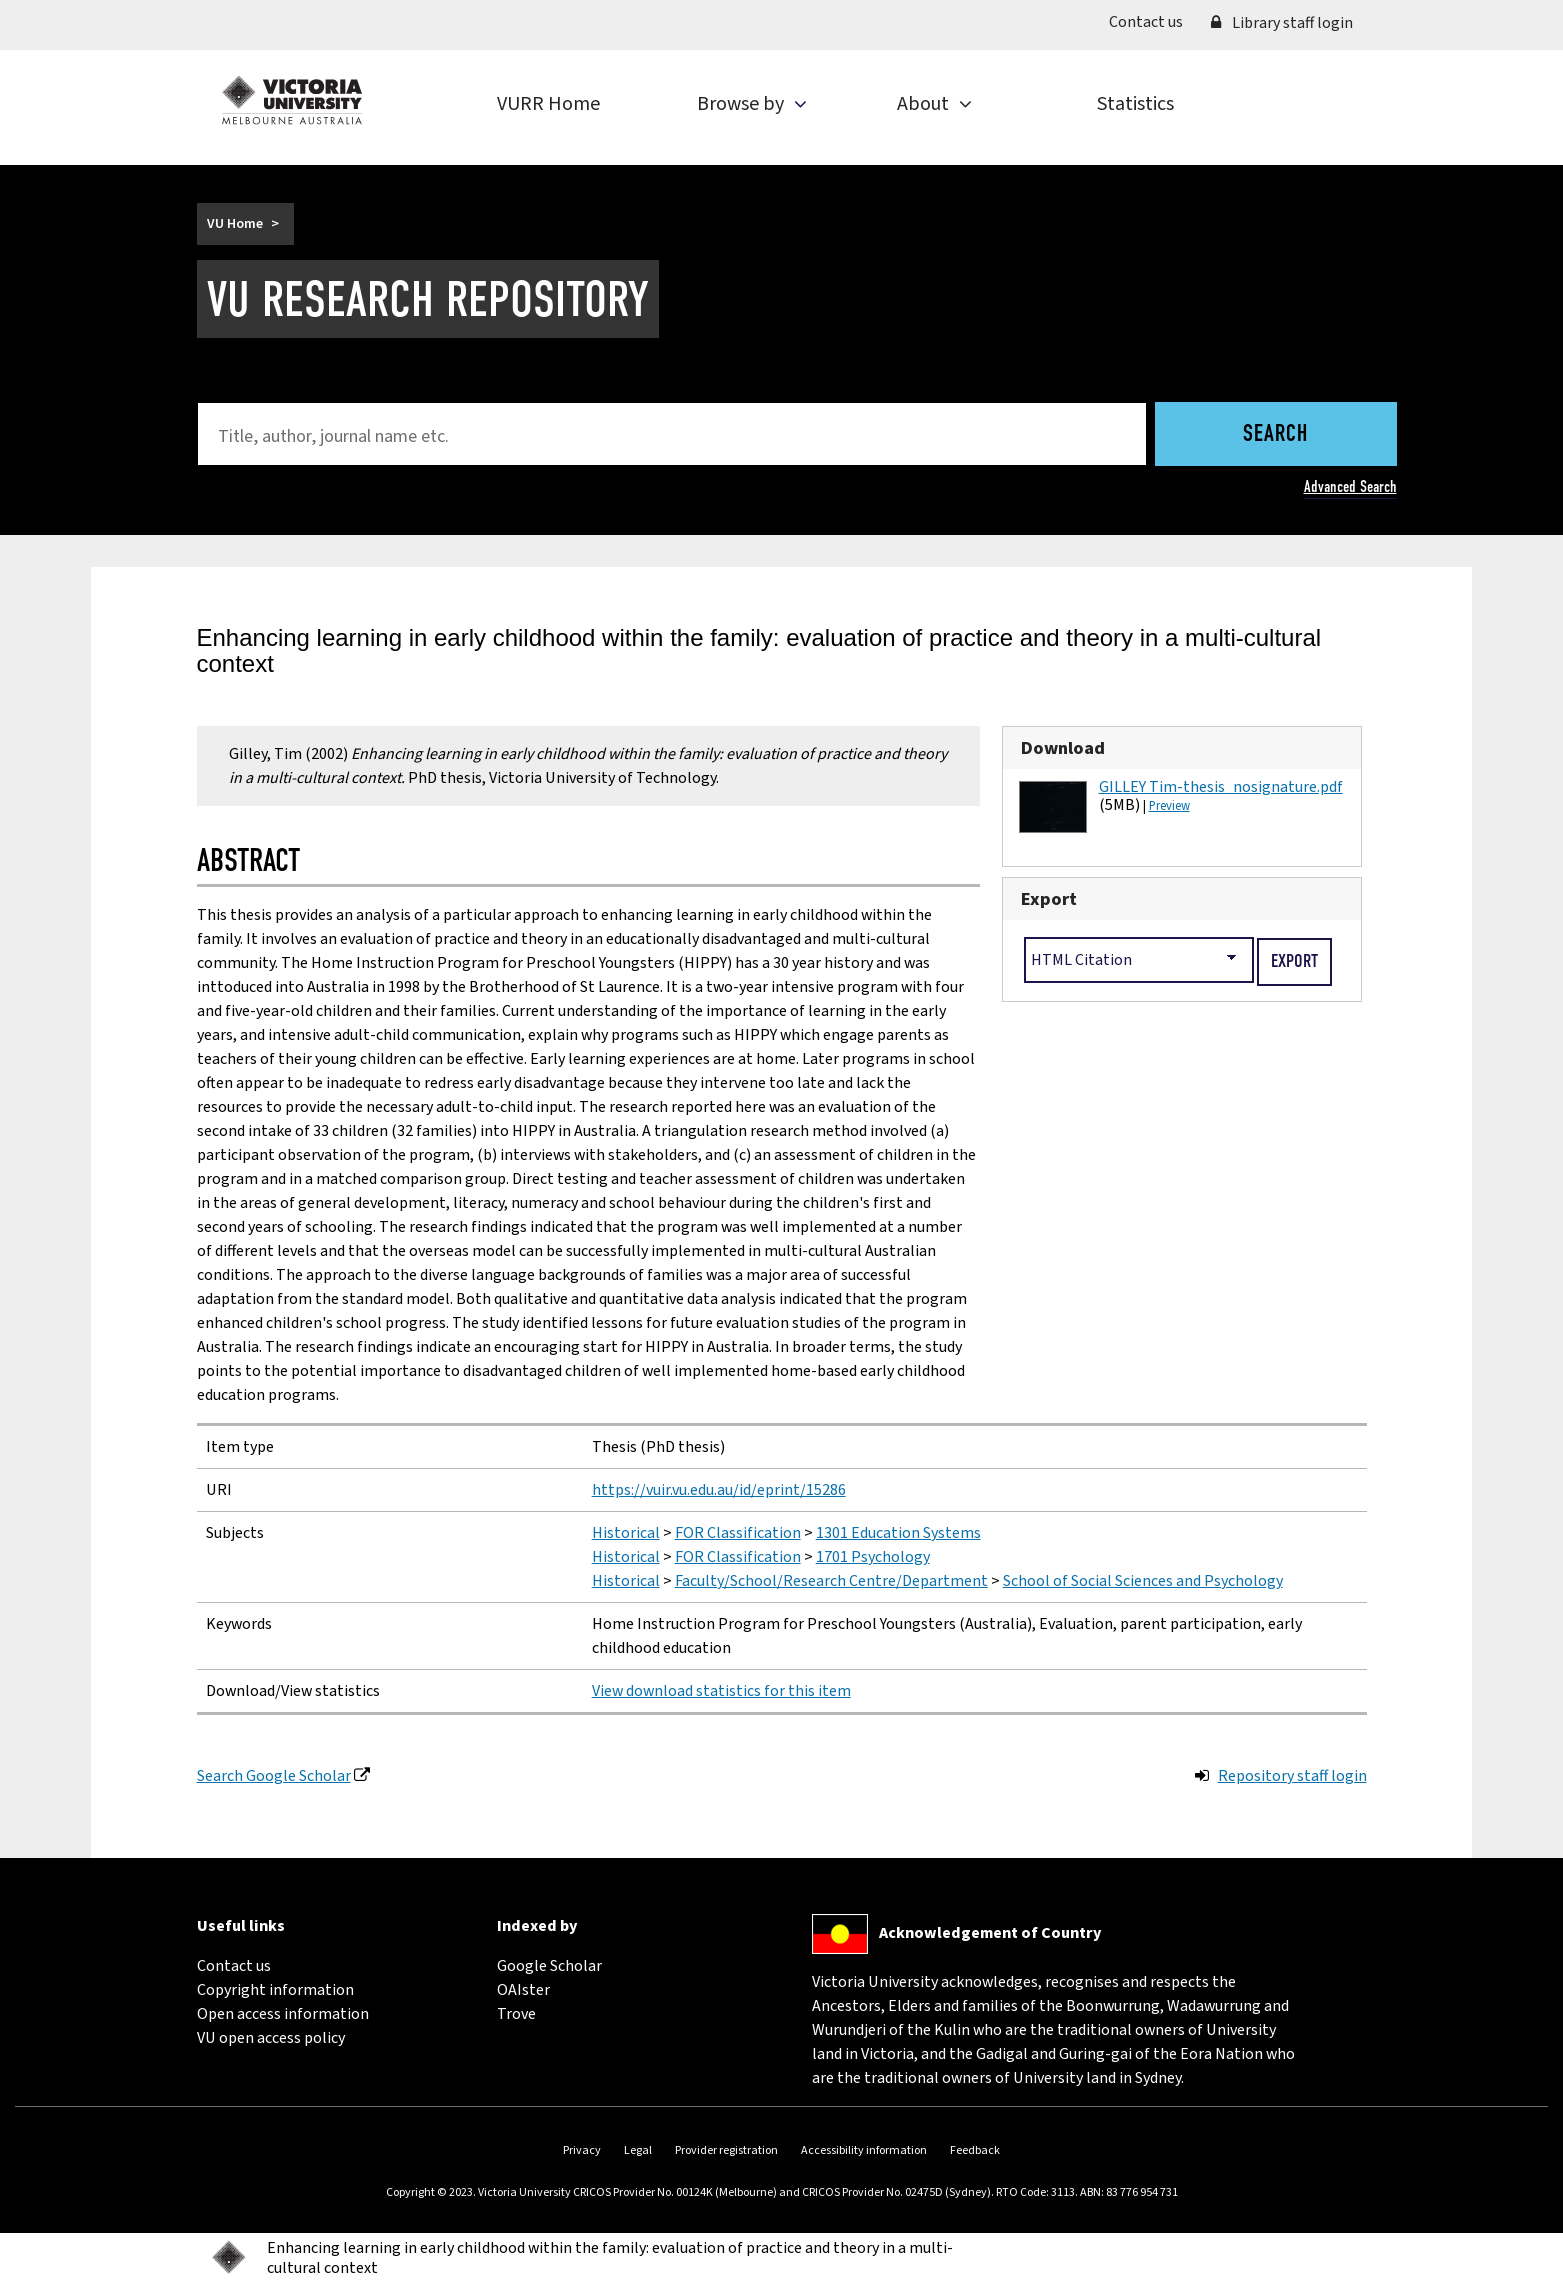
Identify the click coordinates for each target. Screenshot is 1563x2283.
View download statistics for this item (721, 1691)
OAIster (523, 1990)
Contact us (1153, 21)
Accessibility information (864, 2150)
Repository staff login (1292, 1776)
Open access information (283, 2014)
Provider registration (726, 2150)
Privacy (582, 2150)
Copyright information (275, 1990)
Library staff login (1282, 23)
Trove (516, 2014)
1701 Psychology (873, 1557)
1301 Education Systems (898, 1533)
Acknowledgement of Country (990, 1933)
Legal (638, 2150)
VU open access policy (271, 2038)
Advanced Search (1350, 486)
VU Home (235, 224)
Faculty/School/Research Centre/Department (831, 1581)
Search (1275, 435)
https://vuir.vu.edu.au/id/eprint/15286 (719, 1490)
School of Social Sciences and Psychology (1143, 1581)
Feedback (975, 2150)
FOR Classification (738, 1533)
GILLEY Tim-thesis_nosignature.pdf (1221, 787)
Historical (626, 1533)
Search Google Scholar (274, 1776)
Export (1049, 899)
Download (1063, 748)
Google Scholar (549, 1966)
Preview (1169, 806)
